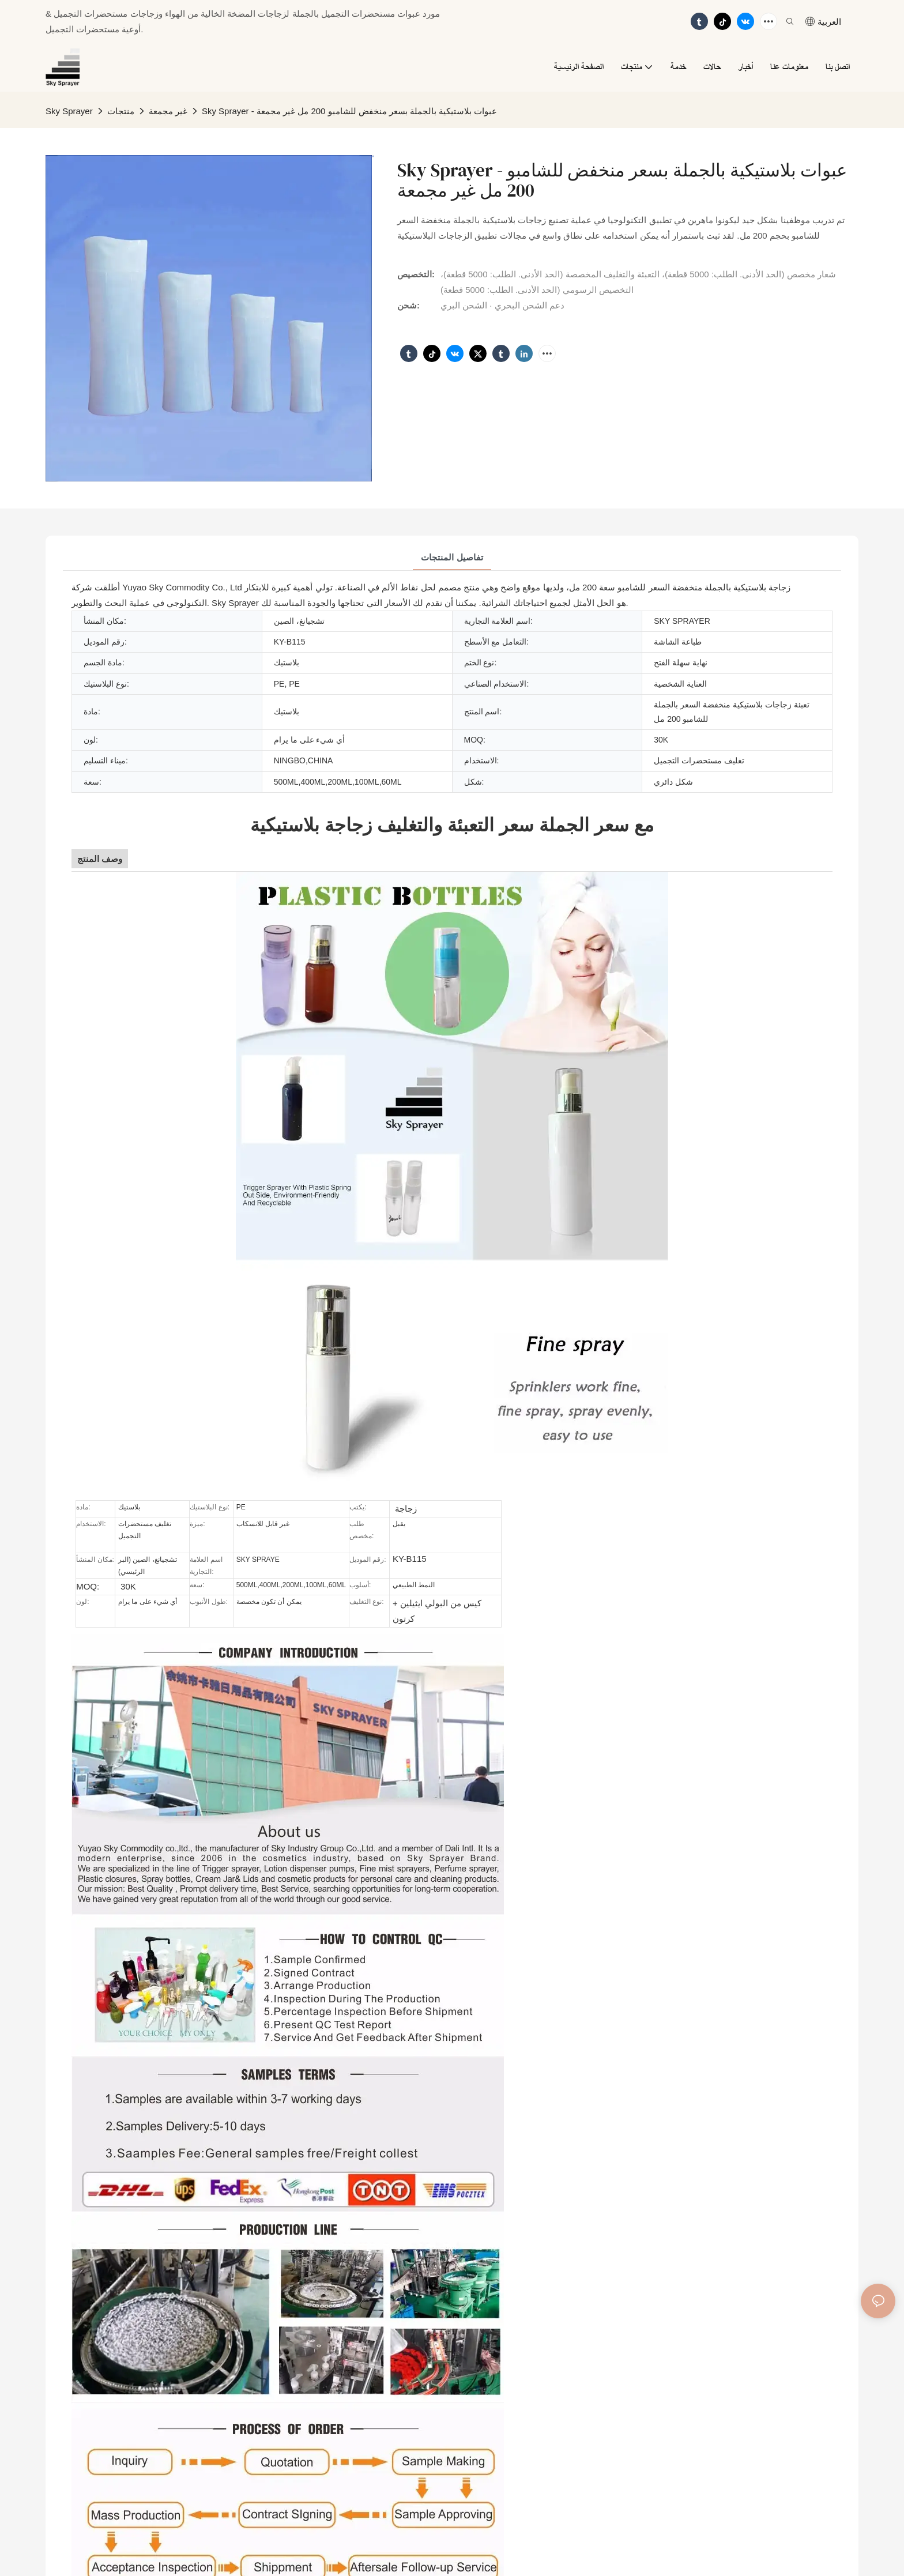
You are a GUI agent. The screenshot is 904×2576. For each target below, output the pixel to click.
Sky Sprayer (69, 111)
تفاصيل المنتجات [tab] (452, 557)
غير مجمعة (168, 111)
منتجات (120, 111)
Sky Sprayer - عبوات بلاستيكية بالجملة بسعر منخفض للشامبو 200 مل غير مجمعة (350, 111)
